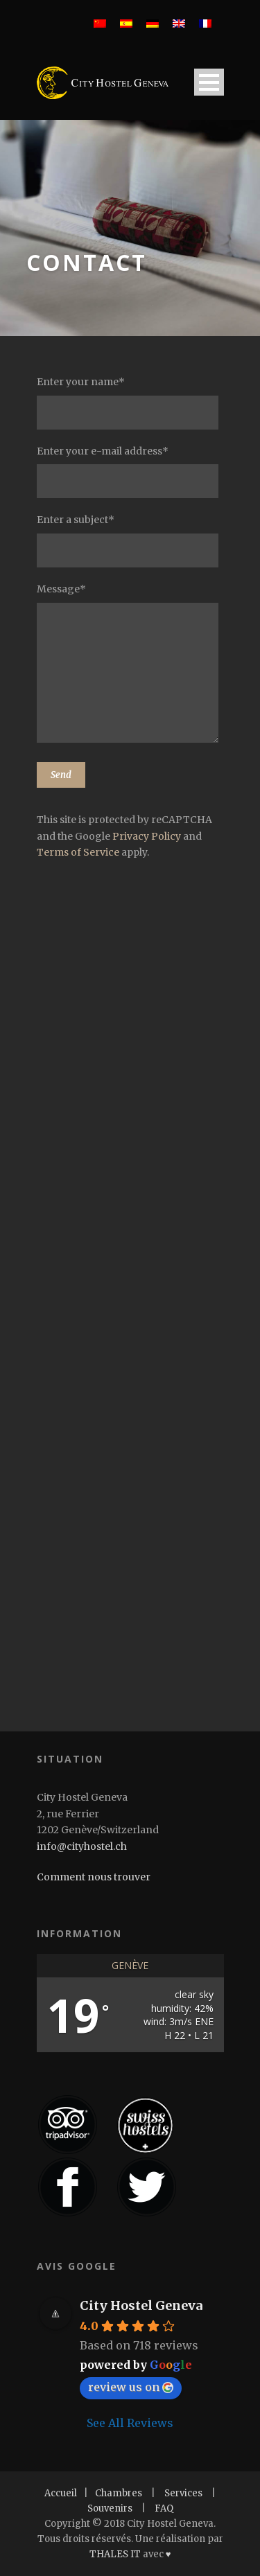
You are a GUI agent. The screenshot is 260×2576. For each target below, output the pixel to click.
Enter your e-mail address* (130, 472)
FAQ (164, 2508)
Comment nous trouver (93, 1877)
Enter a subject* (130, 540)
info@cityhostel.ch (82, 1846)
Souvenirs (109, 2508)
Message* (130, 665)
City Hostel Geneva (141, 2305)
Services (183, 2493)
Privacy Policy (146, 836)
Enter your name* (130, 403)
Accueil (60, 2493)
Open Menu (209, 82)
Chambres (118, 2493)
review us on (130, 2387)
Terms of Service (78, 852)
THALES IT (115, 2554)
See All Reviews (130, 2423)
